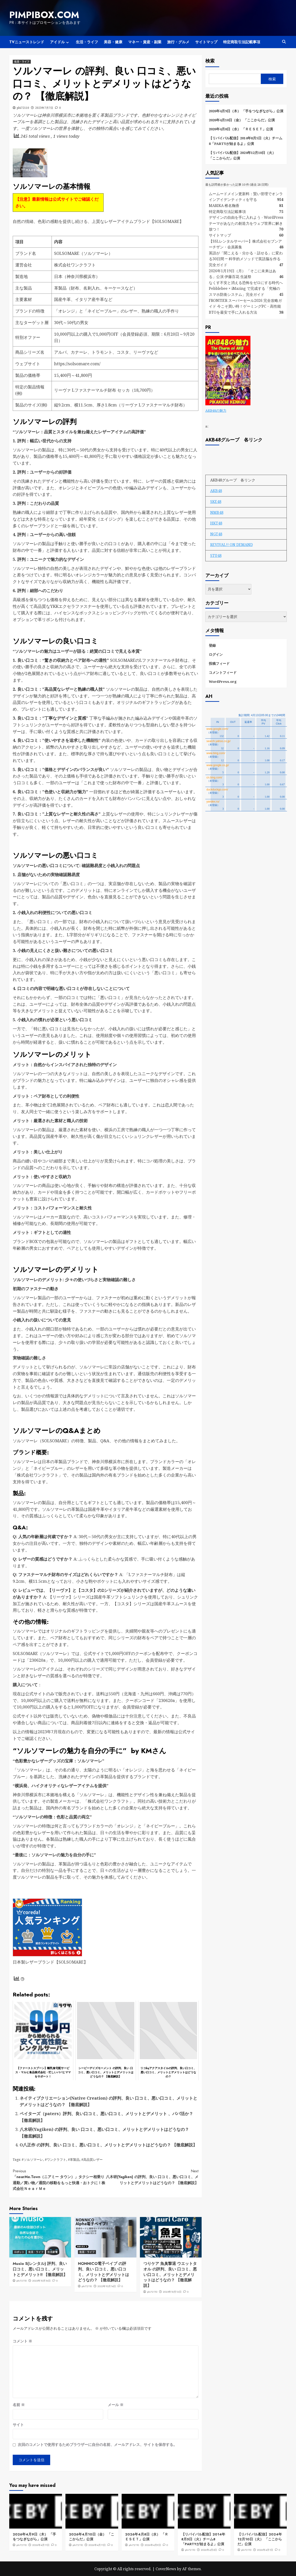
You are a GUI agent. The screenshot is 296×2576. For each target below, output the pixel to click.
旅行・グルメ (178, 41)
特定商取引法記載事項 (241, 41)
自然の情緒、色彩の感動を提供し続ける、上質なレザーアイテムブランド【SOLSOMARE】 (98, 220)
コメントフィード (223, 671)
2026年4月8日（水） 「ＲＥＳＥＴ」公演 (241, 128)
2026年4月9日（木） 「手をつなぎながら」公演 (246, 110)
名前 (19, 2404)
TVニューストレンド (26, 41)
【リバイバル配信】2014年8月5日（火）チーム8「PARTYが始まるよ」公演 (245, 140)
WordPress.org (223, 680)
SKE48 (215, 500)
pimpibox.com (41, 14)
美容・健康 (113, 41)
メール (115, 2404)
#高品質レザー (92, 2159)
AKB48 (216, 490)
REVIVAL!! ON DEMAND (231, 544)
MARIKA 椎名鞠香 (224, 204)
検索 (210, 60)
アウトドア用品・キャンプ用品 (162, 2246)
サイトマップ (206, 41)
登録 (212, 644)
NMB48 (216, 511)
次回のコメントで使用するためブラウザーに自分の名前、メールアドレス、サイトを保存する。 (97, 2444)
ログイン (216, 653)
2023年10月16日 (41, 2280)
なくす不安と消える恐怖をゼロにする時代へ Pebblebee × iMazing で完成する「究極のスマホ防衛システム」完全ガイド (246, 287)
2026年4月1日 (265, 2549)
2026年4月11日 (40, 2544)
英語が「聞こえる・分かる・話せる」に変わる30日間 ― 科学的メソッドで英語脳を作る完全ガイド (246, 258)
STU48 (216, 554)
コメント (22, 2340)
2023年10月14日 (106, 2286)
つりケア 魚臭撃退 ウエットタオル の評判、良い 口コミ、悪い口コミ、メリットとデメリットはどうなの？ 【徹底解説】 (170, 2274)
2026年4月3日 (209, 2549)
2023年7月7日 (44, 107)
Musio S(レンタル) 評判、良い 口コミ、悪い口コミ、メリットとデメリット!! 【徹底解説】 (40, 2268)
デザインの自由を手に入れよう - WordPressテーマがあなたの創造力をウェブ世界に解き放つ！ (246, 222)
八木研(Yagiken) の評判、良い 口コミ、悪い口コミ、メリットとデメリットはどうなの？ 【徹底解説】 (151, 2176)
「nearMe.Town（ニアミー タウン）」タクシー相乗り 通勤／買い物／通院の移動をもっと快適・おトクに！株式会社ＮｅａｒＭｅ (59, 2179)
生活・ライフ (87, 41)
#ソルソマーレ (32, 2159)
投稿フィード (219, 662)
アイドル (60, 41)
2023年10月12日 (172, 2291)
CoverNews (166, 2568)
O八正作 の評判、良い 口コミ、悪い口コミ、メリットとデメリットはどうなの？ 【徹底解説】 (108, 2144)
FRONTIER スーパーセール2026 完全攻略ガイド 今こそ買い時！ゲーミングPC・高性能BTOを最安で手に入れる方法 (245, 305)
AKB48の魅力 (215, 410)
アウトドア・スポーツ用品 (160, 2241)
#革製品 (74, 2159)
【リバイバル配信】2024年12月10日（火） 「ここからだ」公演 (242, 155)
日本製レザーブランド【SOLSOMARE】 (50, 1961)
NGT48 (216, 533)
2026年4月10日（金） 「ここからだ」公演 (242, 119)
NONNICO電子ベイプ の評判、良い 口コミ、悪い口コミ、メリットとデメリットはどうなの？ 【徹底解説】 (103, 2271)
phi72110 (23, 107)
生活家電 (52, 2251)
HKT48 (216, 522)
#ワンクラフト (55, 2159)
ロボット (19, 2251)
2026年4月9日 (153, 2544)
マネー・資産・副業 (144, 41)
